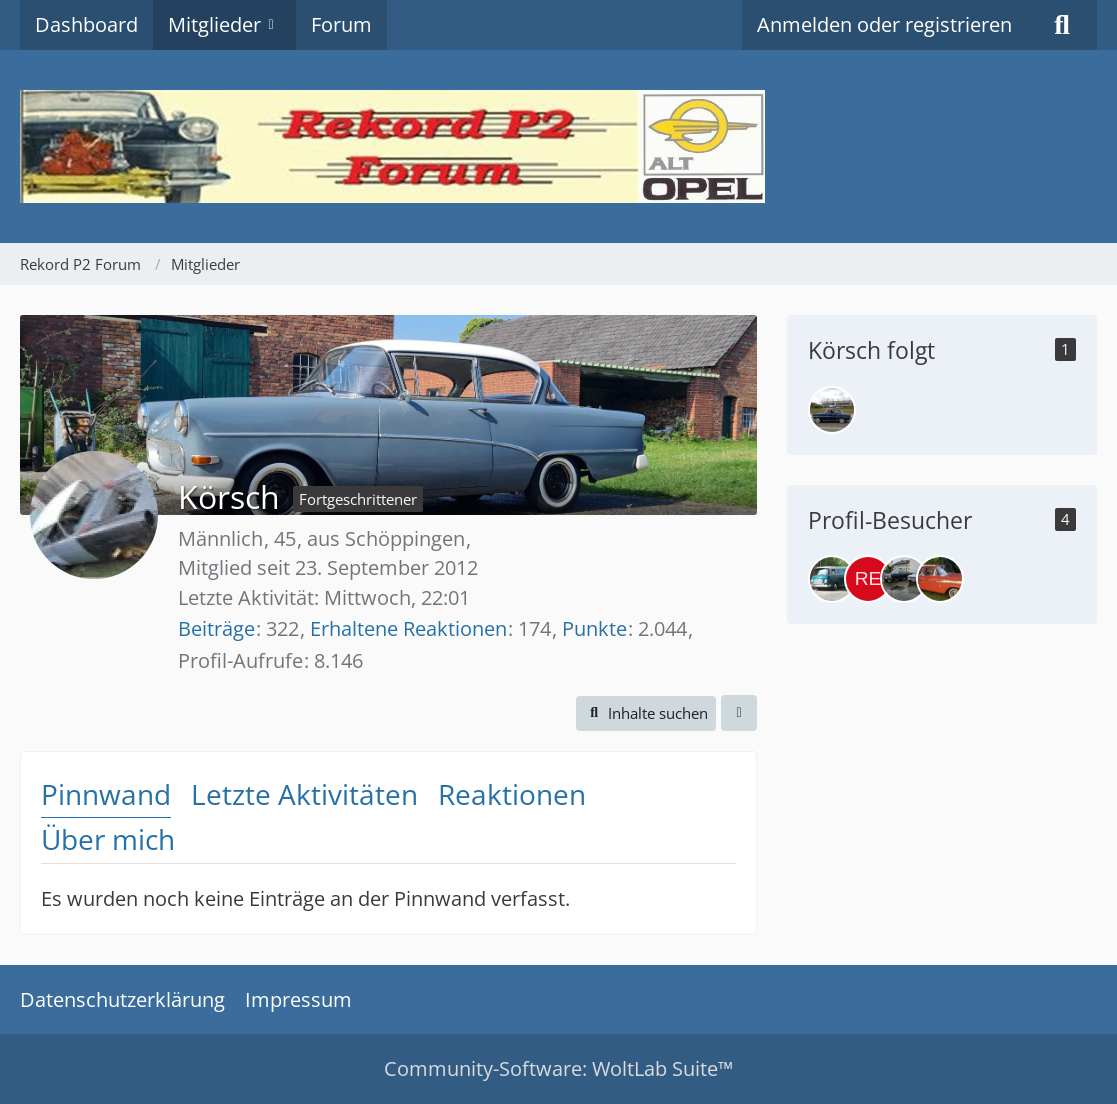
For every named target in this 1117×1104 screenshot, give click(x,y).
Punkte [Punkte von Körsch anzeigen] (594, 628)
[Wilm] (832, 410)
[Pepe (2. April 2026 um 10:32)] (832, 579)
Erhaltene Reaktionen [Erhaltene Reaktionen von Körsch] (408, 628)
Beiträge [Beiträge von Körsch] (216, 628)
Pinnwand (106, 794)
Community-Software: (558, 1068)
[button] (646, 713)
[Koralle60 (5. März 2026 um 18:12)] (940, 579)
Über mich (108, 839)
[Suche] (1062, 25)
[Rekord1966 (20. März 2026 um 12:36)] (868, 579)
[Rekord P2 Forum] (558, 146)
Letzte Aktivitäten (304, 794)
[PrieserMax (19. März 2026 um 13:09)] (904, 579)
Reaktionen (512, 794)
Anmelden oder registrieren (884, 24)
